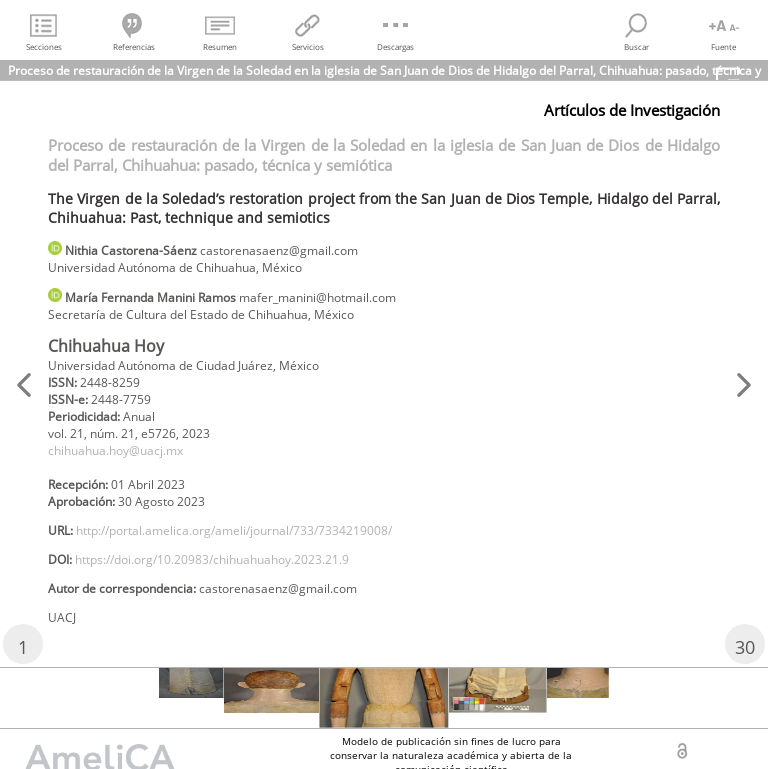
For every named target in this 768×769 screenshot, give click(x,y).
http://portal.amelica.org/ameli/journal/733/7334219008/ (234, 530)
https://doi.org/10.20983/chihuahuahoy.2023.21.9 (212, 559)
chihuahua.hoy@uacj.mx (115, 450)
